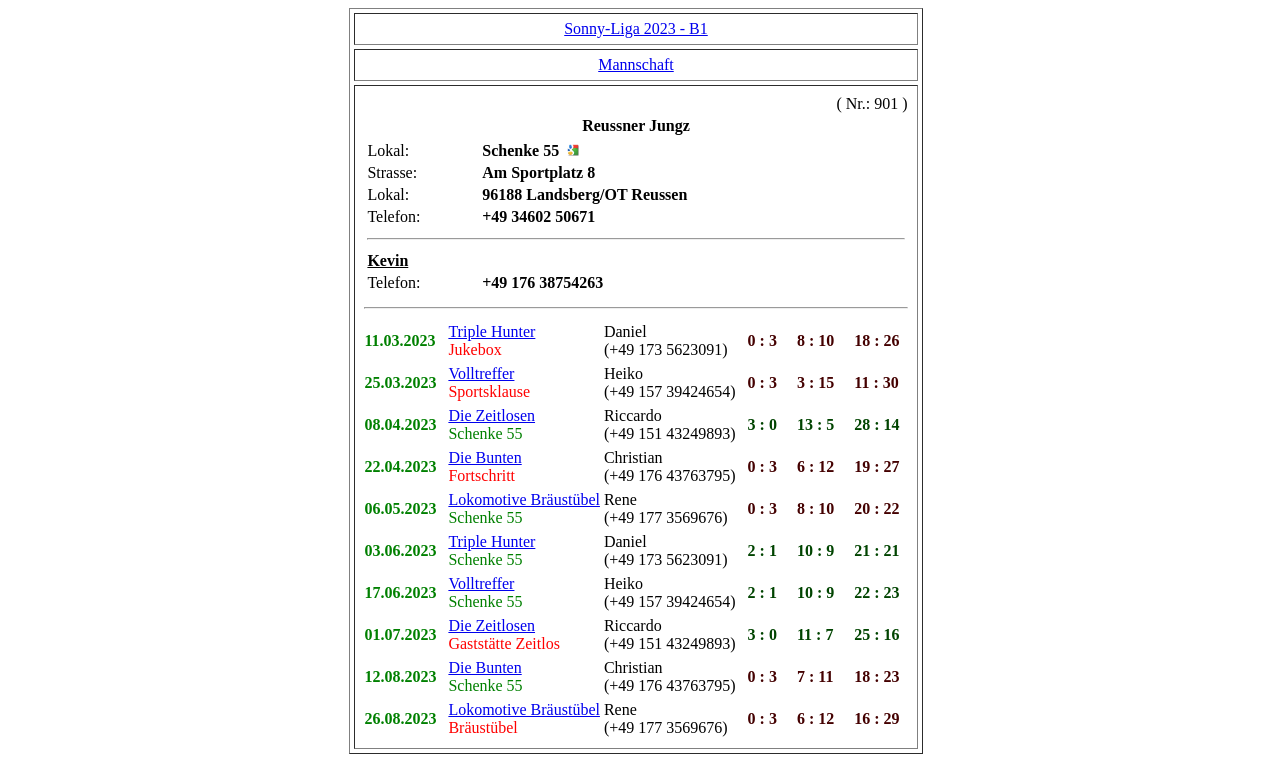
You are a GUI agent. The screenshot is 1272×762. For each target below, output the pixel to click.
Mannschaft (636, 64)
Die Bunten (484, 457)
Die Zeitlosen (491, 415)
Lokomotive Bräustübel (524, 499)
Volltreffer (481, 373)
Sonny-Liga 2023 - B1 (636, 28)
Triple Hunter (491, 331)
